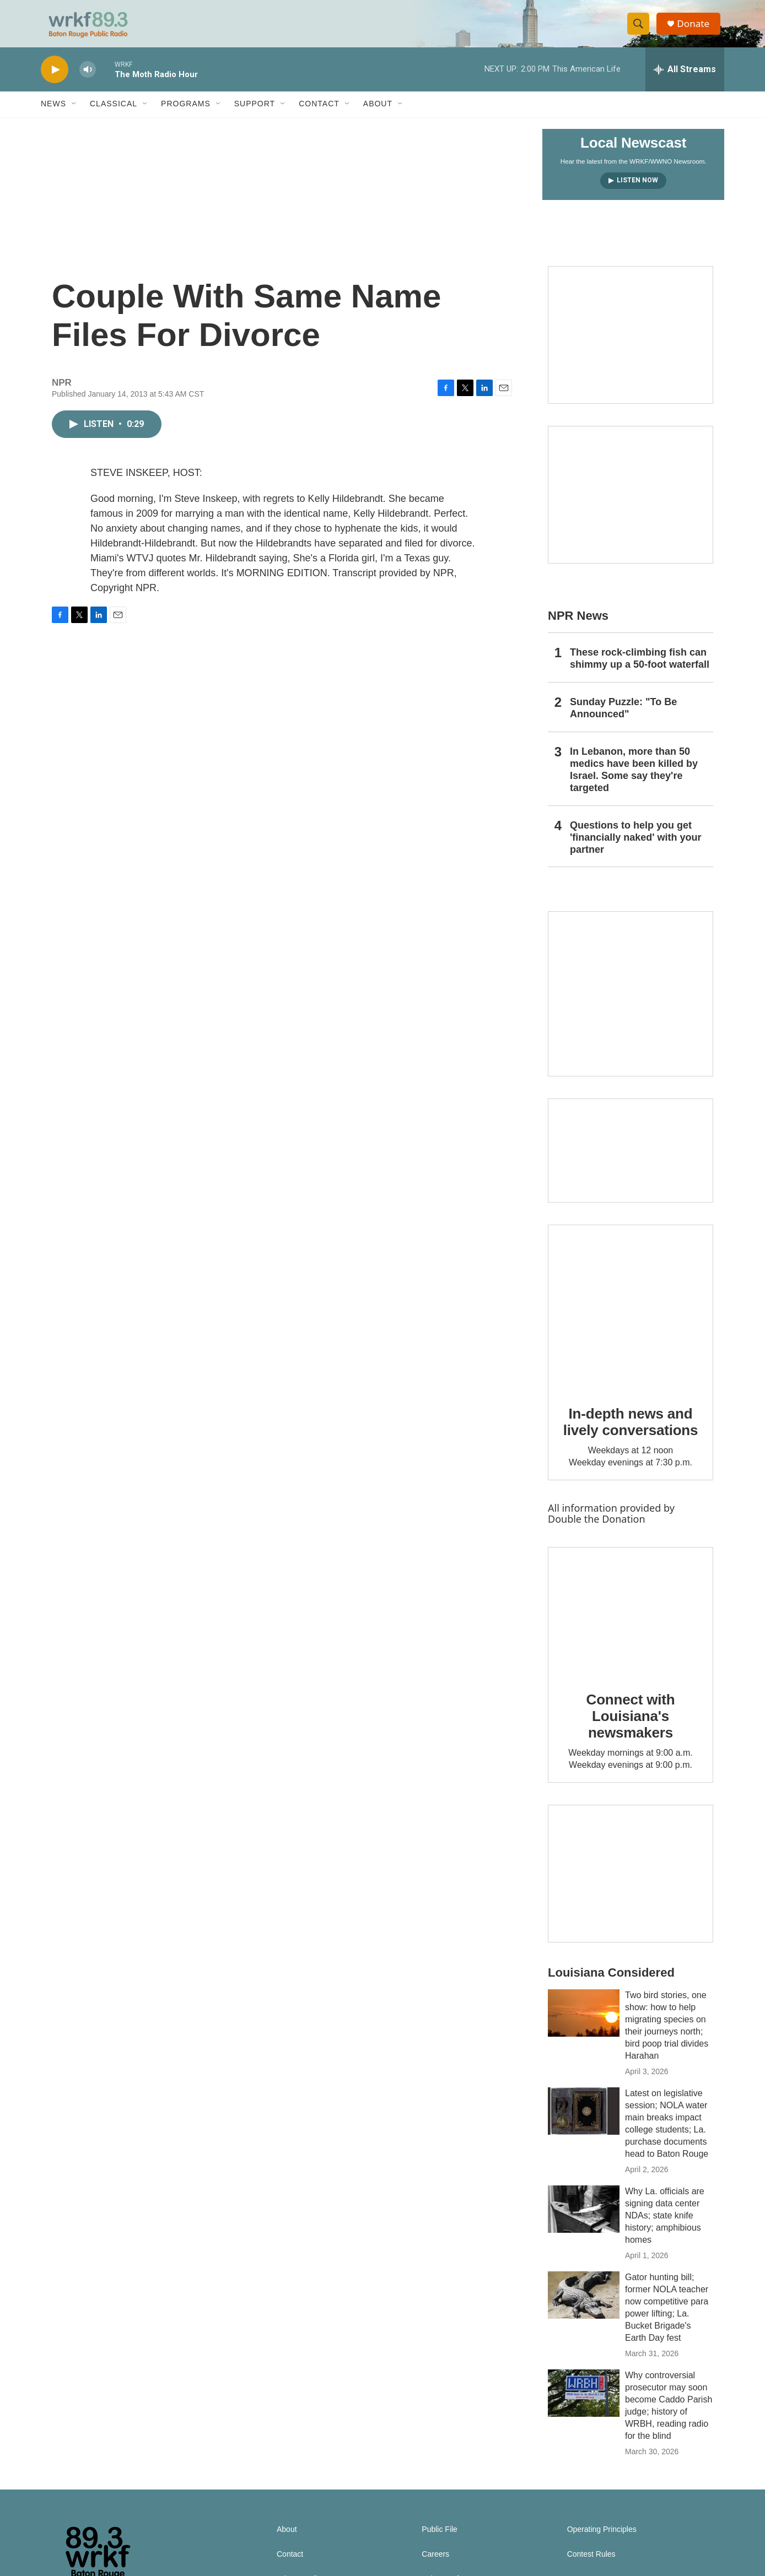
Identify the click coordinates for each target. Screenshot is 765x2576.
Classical (113, 114)
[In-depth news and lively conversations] (630, 1318)
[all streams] (684, 80)
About (377, 114)
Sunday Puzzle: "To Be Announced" (623, 718)
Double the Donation (596, 1529)
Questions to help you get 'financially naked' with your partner (636, 847)
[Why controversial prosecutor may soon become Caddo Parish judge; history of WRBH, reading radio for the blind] (583, 2403)
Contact (319, 114)
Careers (435, 2565)
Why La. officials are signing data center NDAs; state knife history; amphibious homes (664, 2226)
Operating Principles (602, 2540)
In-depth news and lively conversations (630, 1432)
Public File (439, 2540)
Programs (186, 114)
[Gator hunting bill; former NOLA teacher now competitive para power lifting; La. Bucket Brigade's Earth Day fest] (583, 2305)
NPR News (578, 626)
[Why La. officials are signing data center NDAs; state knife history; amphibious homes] (583, 2219)
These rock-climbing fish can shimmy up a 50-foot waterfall (639, 668)
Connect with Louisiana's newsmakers (630, 1726)
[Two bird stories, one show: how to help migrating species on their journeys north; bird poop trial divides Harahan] (583, 2023)
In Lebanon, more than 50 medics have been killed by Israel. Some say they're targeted (634, 780)
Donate (696, 29)
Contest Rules (591, 2565)
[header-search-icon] (640, 29)
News (53, 114)
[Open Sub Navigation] (74, 114)
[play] (54, 80)
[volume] (87, 80)
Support (254, 114)
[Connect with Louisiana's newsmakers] (630, 1622)
